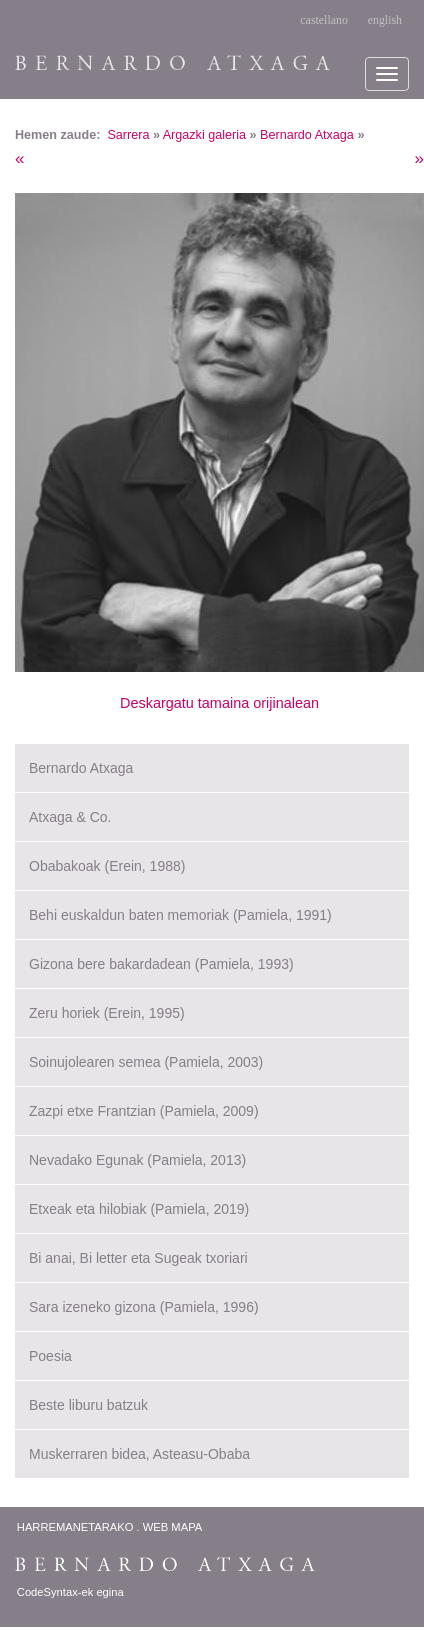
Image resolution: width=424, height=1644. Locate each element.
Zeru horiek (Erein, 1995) (107, 1013)
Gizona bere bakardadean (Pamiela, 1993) (161, 964)
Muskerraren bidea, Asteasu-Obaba (139, 1454)
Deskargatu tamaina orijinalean (219, 703)
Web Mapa (172, 1527)
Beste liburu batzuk (88, 1405)
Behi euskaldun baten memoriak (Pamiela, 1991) (180, 915)
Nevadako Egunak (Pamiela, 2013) (137, 1160)
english (385, 20)
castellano (324, 20)
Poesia (50, 1356)
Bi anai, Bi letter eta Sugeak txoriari (138, 1258)
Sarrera (128, 135)
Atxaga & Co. (70, 817)
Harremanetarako (75, 1527)
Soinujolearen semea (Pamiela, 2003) (146, 1062)
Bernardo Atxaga (307, 135)
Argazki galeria (204, 135)
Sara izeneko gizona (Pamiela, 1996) (144, 1307)
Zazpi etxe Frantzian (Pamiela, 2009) (144, 1111)
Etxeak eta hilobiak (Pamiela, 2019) (139, 1209)
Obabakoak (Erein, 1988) (107, 866)
